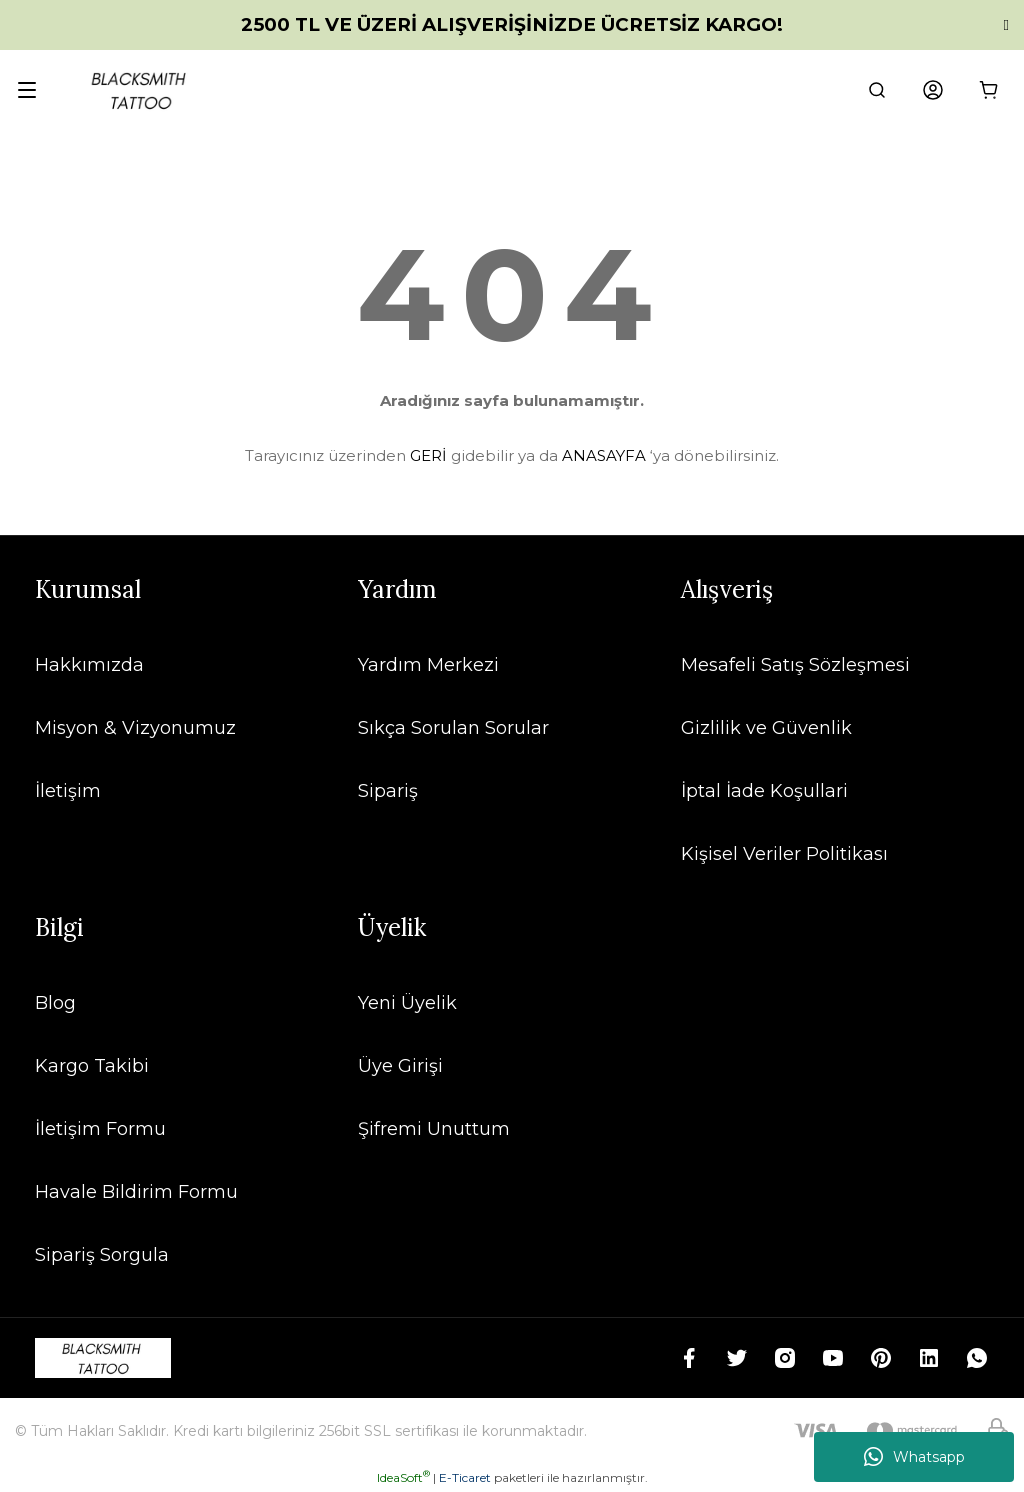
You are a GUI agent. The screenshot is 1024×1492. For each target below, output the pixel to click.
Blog (55, 1003)
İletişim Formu (100, 1129)
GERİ (428, 455)
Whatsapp (914, 1457)
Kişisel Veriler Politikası (784, 854)
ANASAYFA (604, 455)
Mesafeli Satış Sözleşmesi (795, 665)
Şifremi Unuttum (434, 1129)
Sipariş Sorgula (102, 1255)
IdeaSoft (403, 1477)
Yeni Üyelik (407, 1003)
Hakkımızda (89, 665)
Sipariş (388, 791)
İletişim (68, 791)
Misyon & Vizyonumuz (135, 728)
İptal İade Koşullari (764, 791)
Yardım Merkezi (428, 665)
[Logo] (140, 90)
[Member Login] (933, 90)
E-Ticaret (465, 1477)
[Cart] (989, 90)
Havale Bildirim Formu (136, 1192)
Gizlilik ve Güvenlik (766, 728)
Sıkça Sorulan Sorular (453, 728)
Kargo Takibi (92, 1066)
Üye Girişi (400, 1066)
